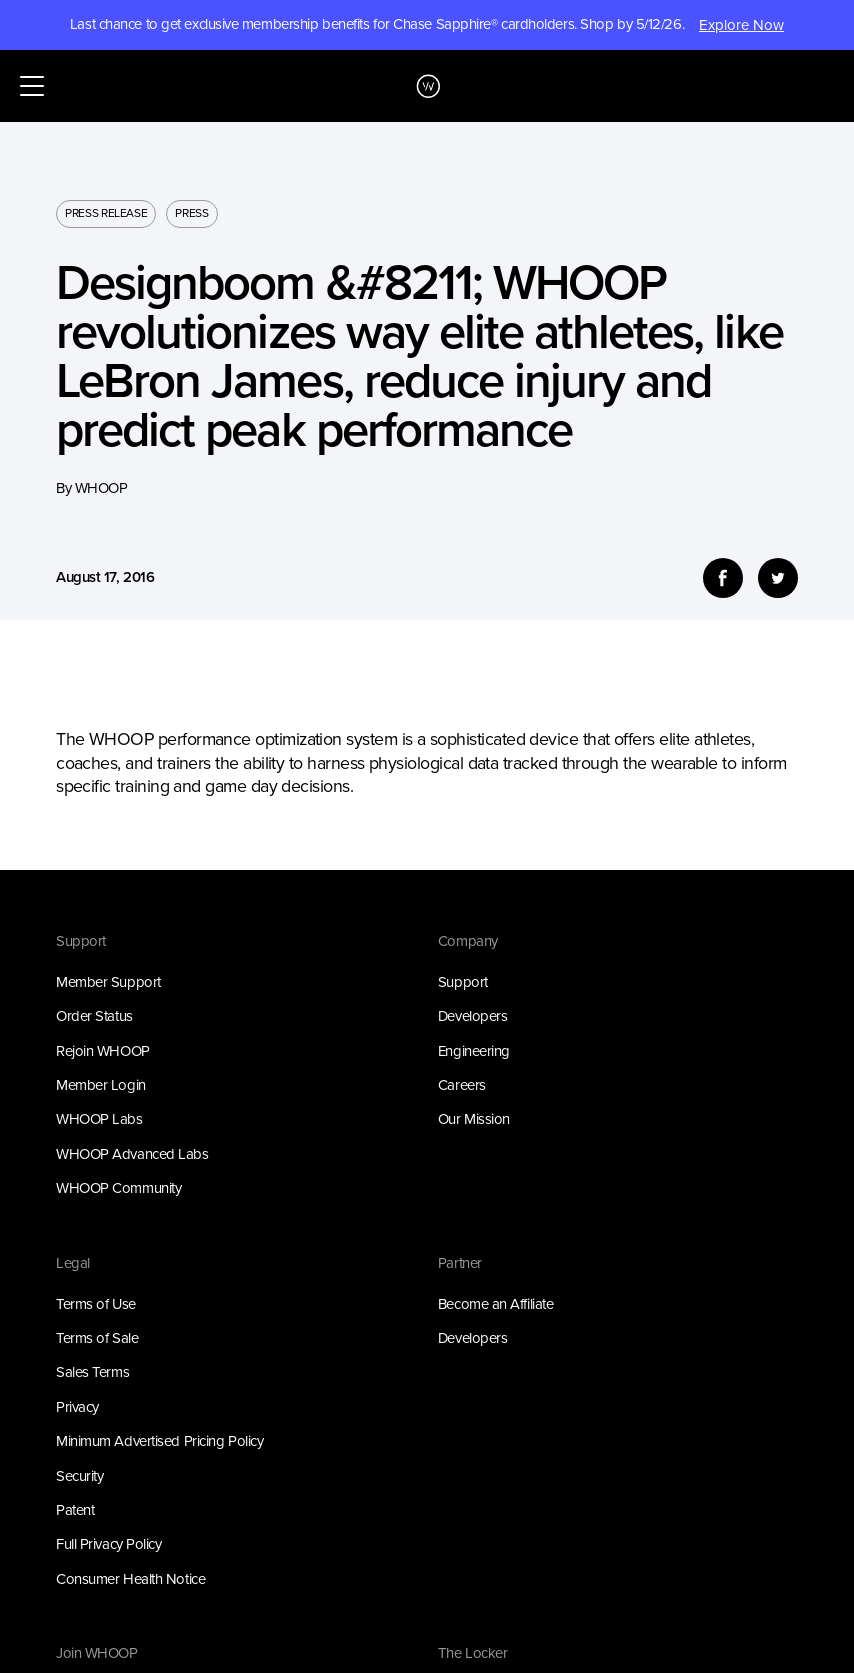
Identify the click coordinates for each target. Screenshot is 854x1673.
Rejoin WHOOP (103, 1051)
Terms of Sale (97, 1338)
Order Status (94, 1016)
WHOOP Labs (99, 1119)
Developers (473, 1016)
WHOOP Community (118, 1188)
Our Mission (474, 1119)
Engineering (474, 1051)
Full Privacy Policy (109, 1544)
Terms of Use (96, 1304)
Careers (462, 1085)
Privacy (77, 1407)
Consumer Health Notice (130, 1579)
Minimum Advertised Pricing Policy (159, 1441)
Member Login (101, 1085)
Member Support (108, 982)
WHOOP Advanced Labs (132, 1154)
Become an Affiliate (496, 1304)
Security (79, 1476)
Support (463, 982)
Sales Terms (92, 1372)
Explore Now (741, 25)
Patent (75, 1510)
